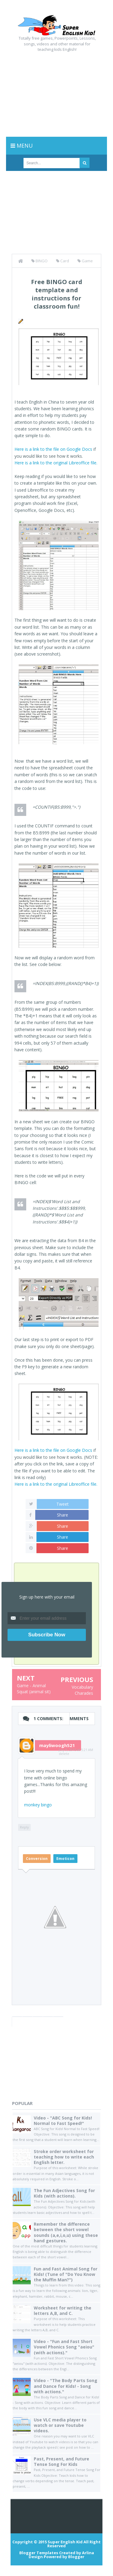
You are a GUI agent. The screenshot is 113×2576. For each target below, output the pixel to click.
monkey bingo (38, 1805)
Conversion (37, 1858)
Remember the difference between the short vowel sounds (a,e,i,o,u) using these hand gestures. (66, 2232)
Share (62, 1515)
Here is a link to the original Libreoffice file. (55, 463)
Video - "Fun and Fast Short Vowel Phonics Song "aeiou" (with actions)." (64, 2347)
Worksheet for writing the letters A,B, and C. (62, 2310)
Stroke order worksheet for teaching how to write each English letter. (64, 2157)
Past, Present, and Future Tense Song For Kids (61, 2461)
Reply (24, 1827)
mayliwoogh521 (57, 1745)
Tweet (62, 1504)
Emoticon (65, 1858)
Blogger (76, 2556)
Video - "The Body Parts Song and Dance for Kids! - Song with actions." (65, 2386)
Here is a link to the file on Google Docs (53, 449)
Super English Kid (65, 2542)
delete (64, 1753)
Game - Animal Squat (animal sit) (34, 1688)
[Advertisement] (56, 93)
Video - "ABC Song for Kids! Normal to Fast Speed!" (63, 2120)
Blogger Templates (38, 2552)
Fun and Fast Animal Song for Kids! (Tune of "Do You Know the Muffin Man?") (65, 2274)
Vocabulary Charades (82, 1690)
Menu (22, 145)
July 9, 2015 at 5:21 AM (76, 1749)
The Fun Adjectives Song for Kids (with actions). (64, 2193)
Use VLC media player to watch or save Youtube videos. (60, 2425)
